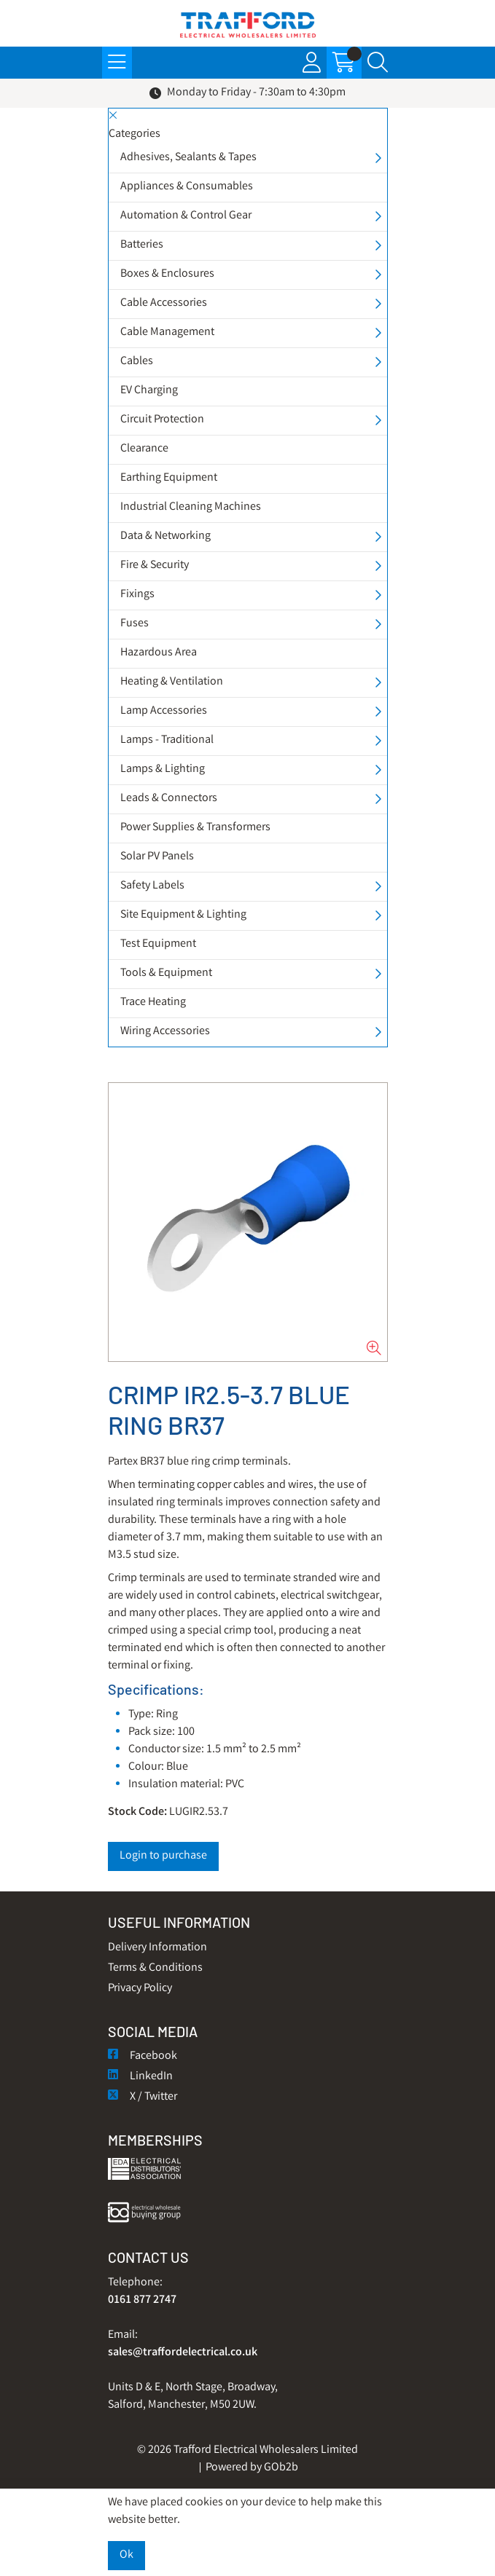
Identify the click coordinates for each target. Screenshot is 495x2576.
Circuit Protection (162, 419)
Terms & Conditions (155, 1968)
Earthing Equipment (168, 478)
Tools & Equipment (166, 973)
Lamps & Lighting (162, 769)
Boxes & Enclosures (167, 274)
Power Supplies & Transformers (195, 827)
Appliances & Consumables (186, 186)
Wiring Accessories (165, 1031)
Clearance (144, 449)
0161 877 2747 (142, 2300)
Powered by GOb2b (252, 2467)
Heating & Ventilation (171, 682)
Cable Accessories (163, 303)
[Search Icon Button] (378, 63)
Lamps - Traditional (167, 740)
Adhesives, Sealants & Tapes (188, 157)
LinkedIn (140, 2076)
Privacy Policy (140, 1988)
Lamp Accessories (163, 711)
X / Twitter (142, 2097)
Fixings (137, 594)
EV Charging (149, 390)
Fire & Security (154, 565)
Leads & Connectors (168, 798)
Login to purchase (163, 1856)
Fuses (134, 623)
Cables (136, 361)
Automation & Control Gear (186, 216)
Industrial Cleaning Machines (190, 507)
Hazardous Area (158, 653)
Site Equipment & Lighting (183, 915)
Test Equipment (158, 944)
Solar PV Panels (157, 856)
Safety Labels (152, 886)
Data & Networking (165, 536)
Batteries (141, 245)
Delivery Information (157, 1947)
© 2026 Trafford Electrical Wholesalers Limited (247, 2450)
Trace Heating (153, 1002)
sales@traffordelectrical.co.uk (182, 2352)
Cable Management (167, 332)
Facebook (142, 2056)
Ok (126, 2555)
